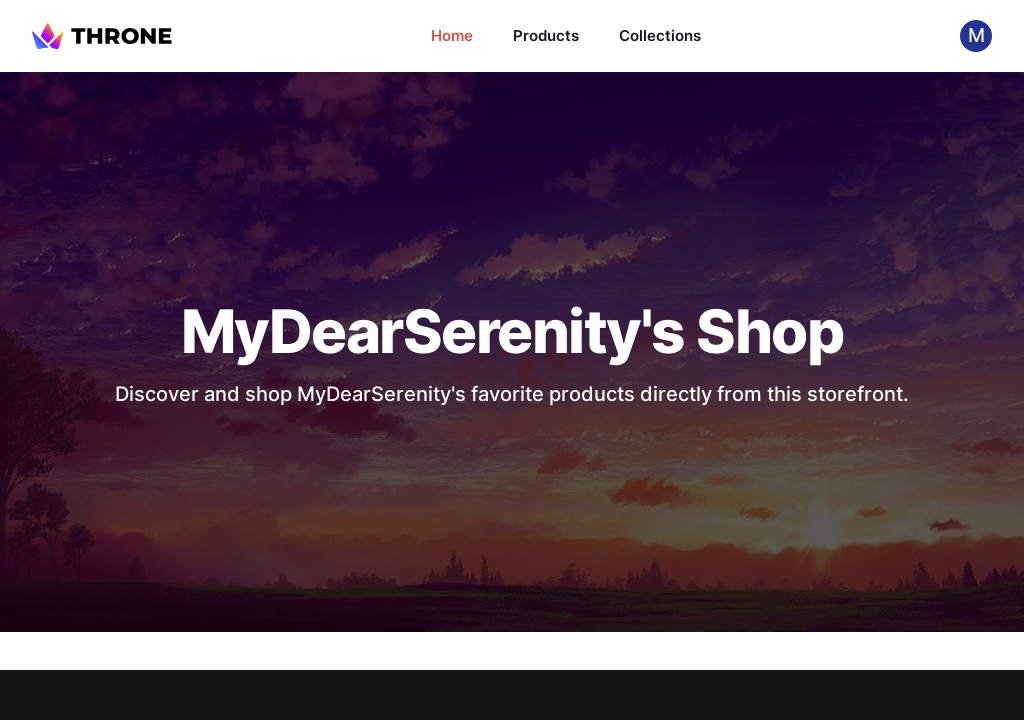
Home (452, 35)
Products (546, 35)
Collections (660, 35)
